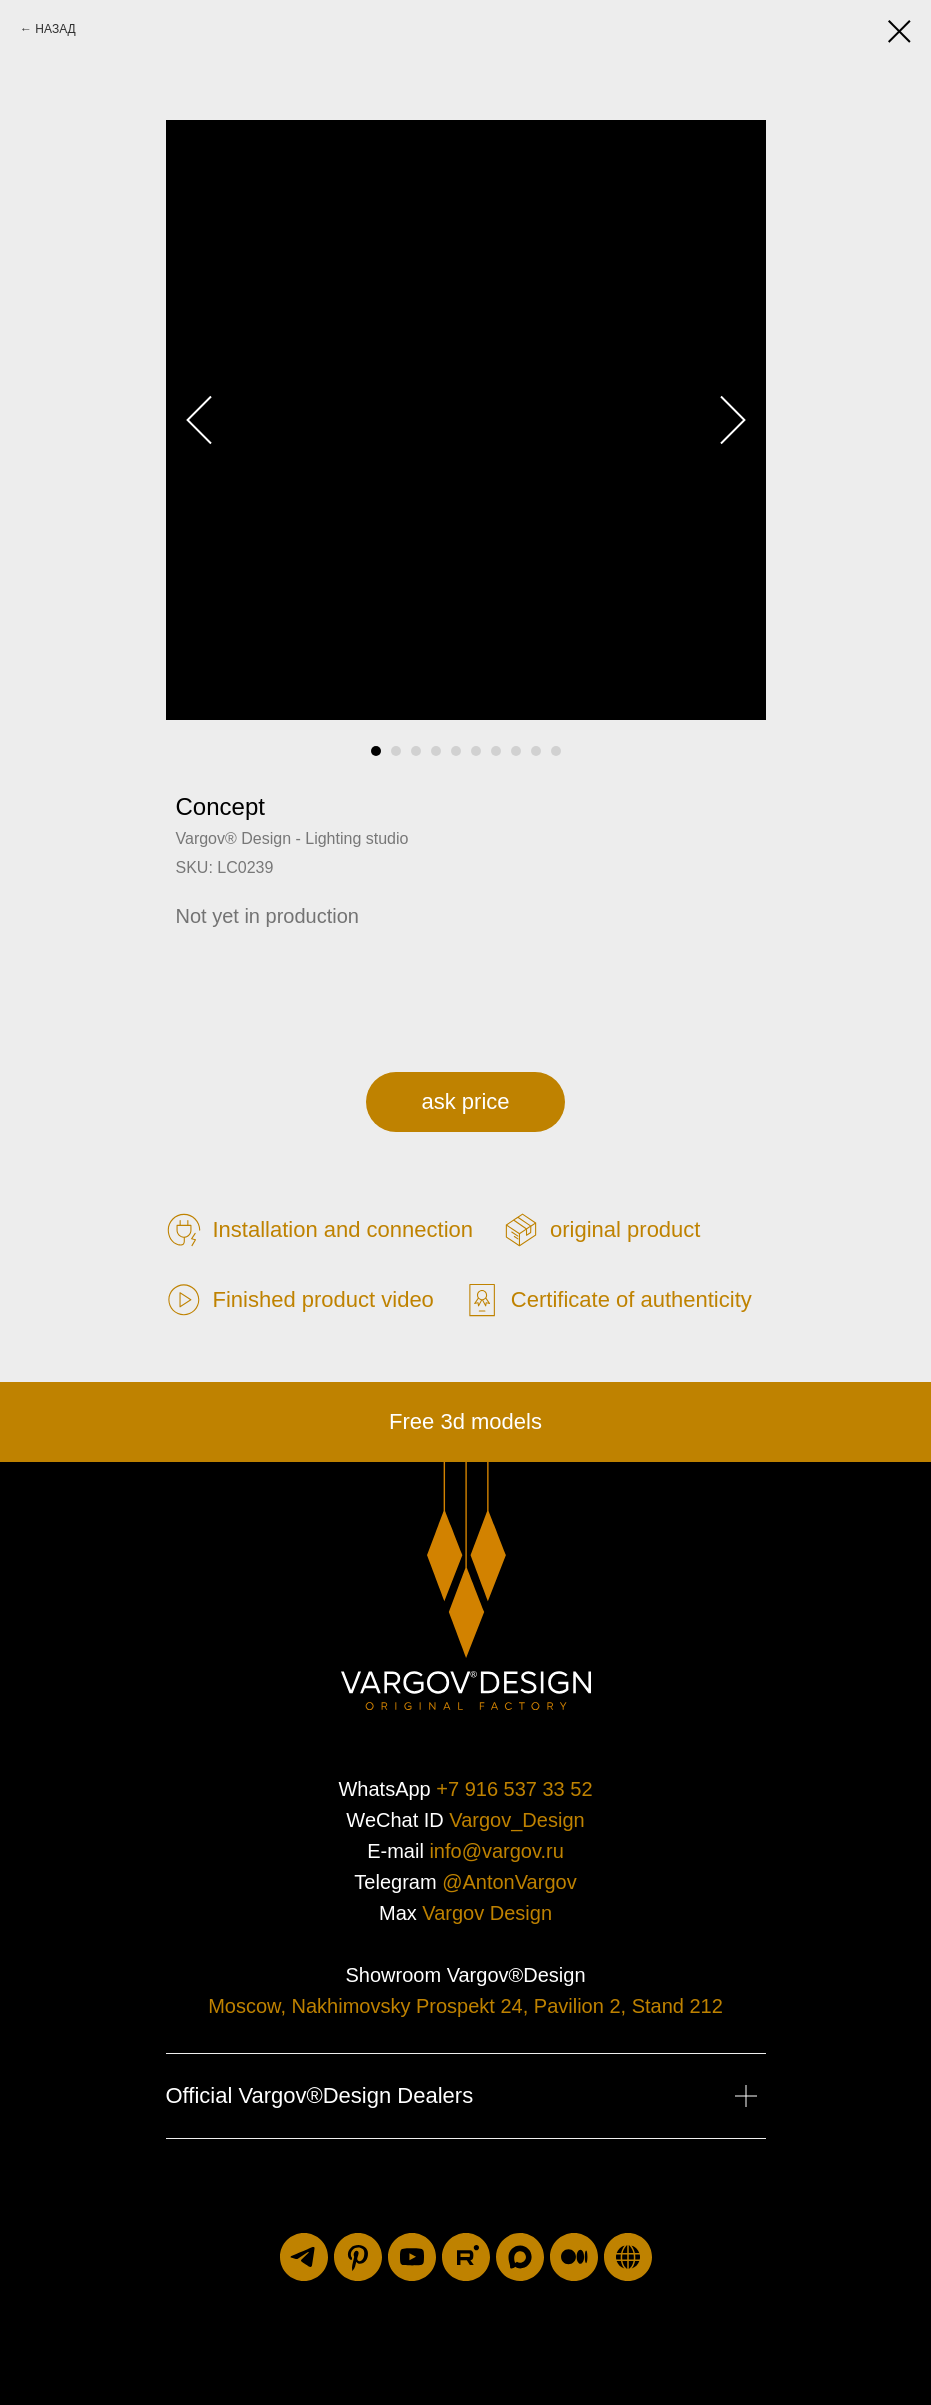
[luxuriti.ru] (628, 2257)
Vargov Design (487, 1913)
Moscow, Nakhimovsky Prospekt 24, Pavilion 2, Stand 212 (465, 2006)
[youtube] (412, 2257)
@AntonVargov (509, 1882)
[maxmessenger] (520, 2257)
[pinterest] (358, 2257)
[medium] (574, 2257)
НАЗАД (55, 29)
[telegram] (304, 2257)
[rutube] (466, 2257)
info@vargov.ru (496, 1851)
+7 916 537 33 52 (514, 1789)
